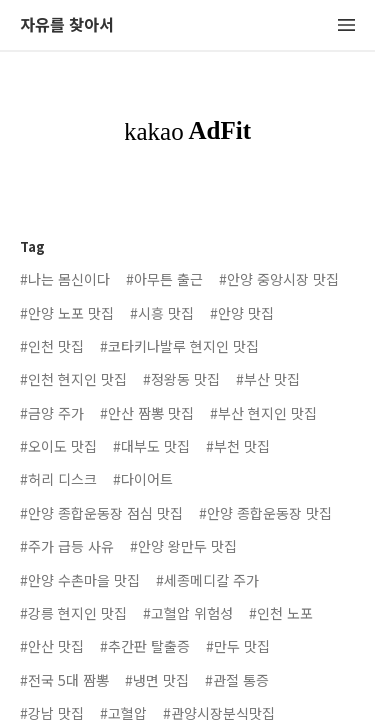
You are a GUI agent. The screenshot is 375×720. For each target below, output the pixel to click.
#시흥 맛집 (162, 313)
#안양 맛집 (242, 313)
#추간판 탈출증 (145, 646)
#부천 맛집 (238, 446)
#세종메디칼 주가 (207, 580)
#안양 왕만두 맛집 (183, 546)
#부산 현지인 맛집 (263, 413)
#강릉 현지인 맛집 (73, 613)
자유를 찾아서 (67, 25)
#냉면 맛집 (157, 680)
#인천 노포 (281, 613)
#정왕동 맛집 (181, 379)
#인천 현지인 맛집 (73, 379)
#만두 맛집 (238, 646)
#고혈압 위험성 (188, 613)
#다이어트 (143, 479)
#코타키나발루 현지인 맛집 (179, 346)
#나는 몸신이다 (65, 279)
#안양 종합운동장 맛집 (265, 513)
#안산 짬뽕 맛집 (147, 413)
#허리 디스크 (58, 479)
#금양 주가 (52, 413)
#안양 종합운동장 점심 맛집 (101, 513)
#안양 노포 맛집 (67, 313)
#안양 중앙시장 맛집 (279, 279)
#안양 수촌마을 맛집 (80, 580)
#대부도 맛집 (151, 446)
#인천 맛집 (52, 346)
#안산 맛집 (52, 646)
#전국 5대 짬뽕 (64, 680)
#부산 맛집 (268, 379)
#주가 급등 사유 (67, 546)
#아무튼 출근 (164, 279)
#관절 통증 (237, 680)
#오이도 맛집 (58, 446)
